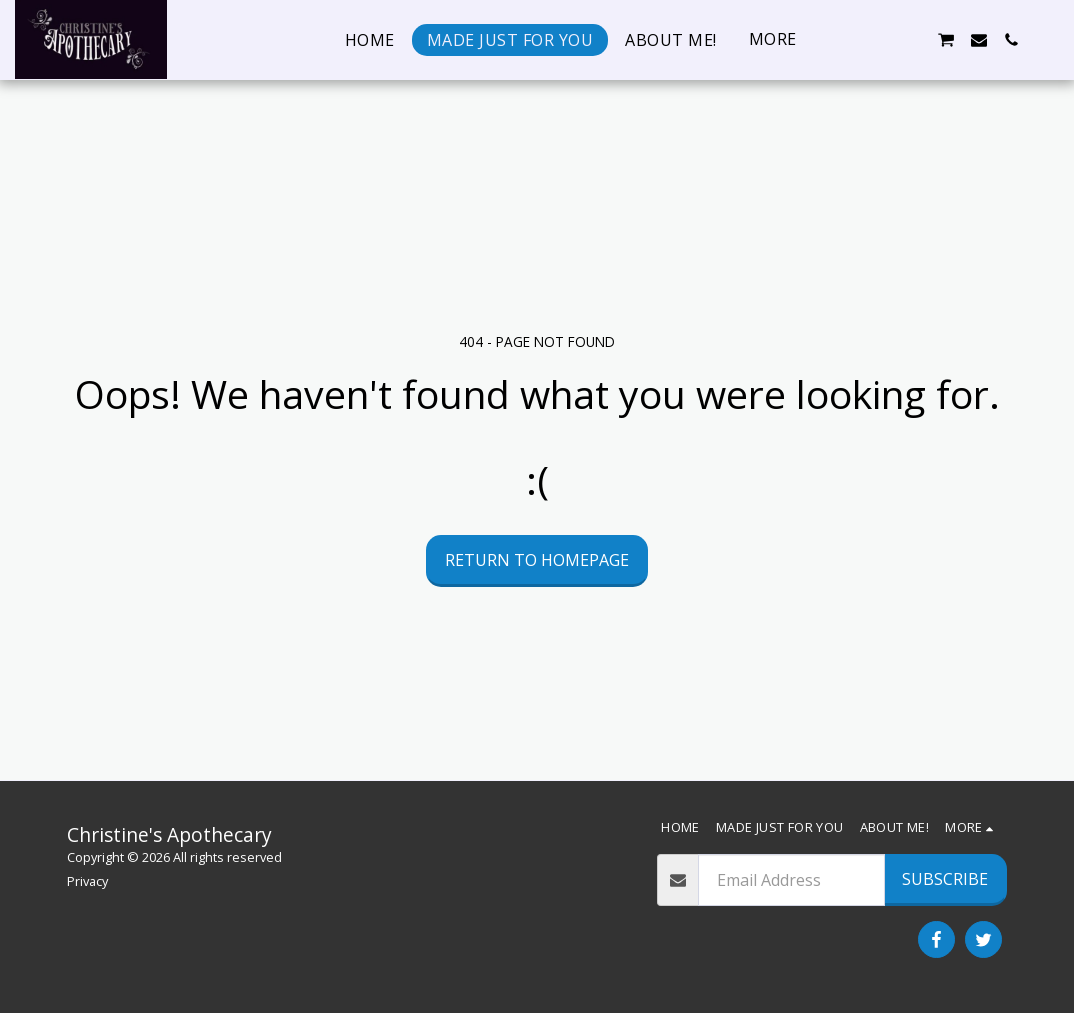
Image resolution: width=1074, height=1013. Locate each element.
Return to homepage (537, 560)
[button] (849, 40)
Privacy (87, 881)
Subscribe (945, 879)
